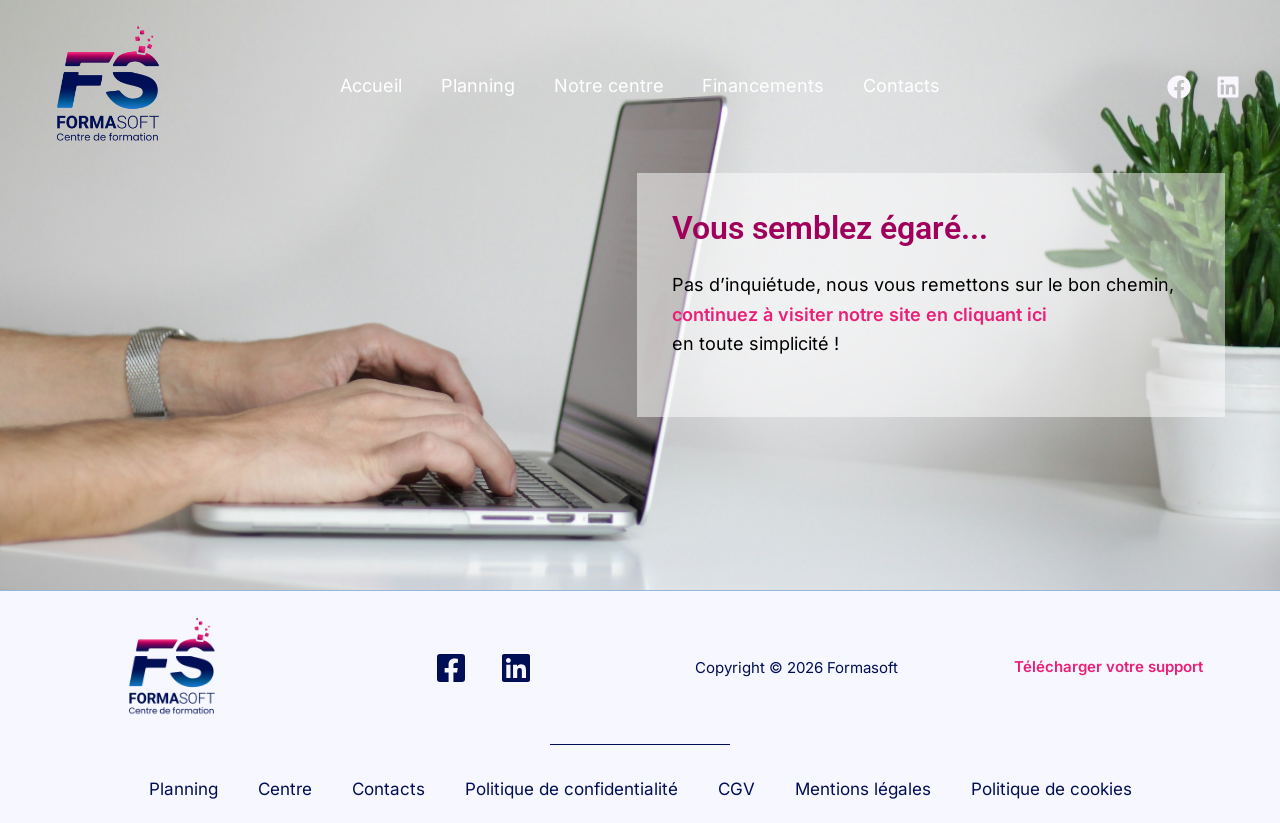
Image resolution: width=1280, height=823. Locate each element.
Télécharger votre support (1108, 666)
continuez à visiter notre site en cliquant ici (859, 314)
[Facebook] (1179, 87)
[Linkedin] (1228, 87)
